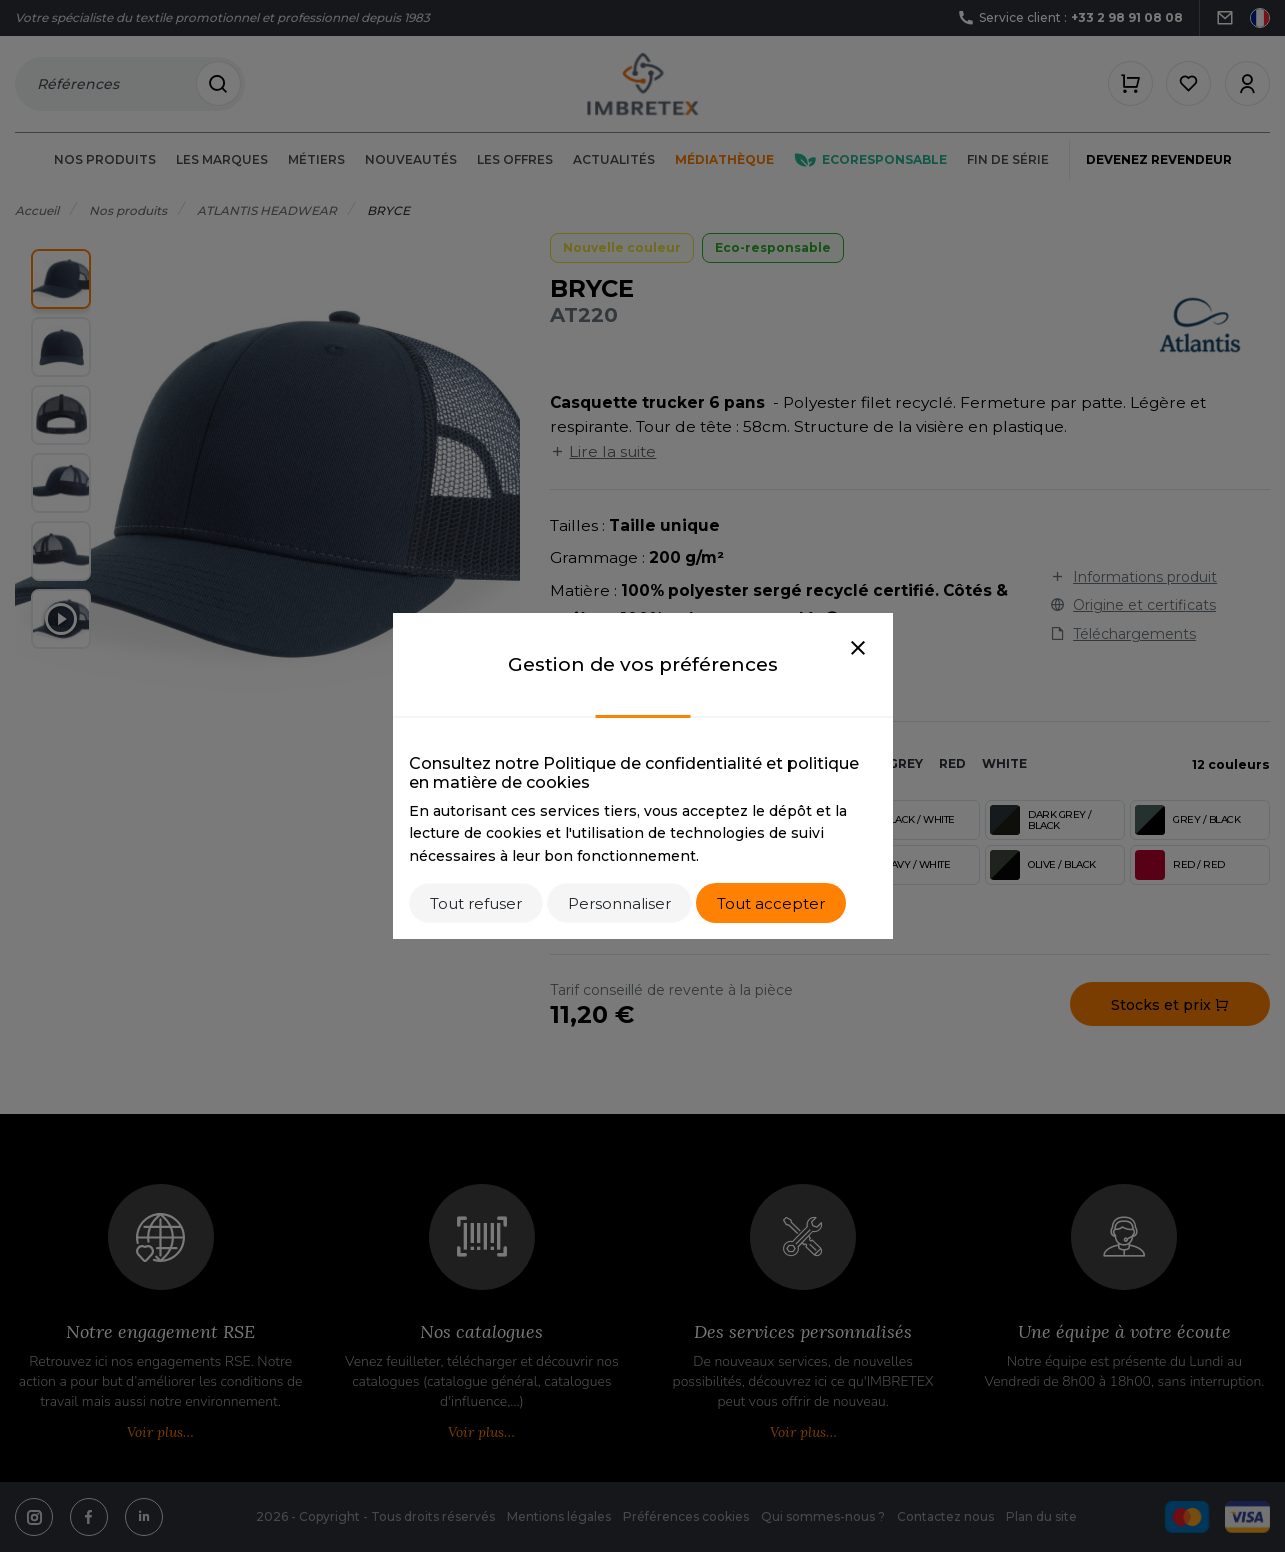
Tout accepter (771, 903)
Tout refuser (476, 903)
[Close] (858, 649)
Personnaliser (619, 903)
